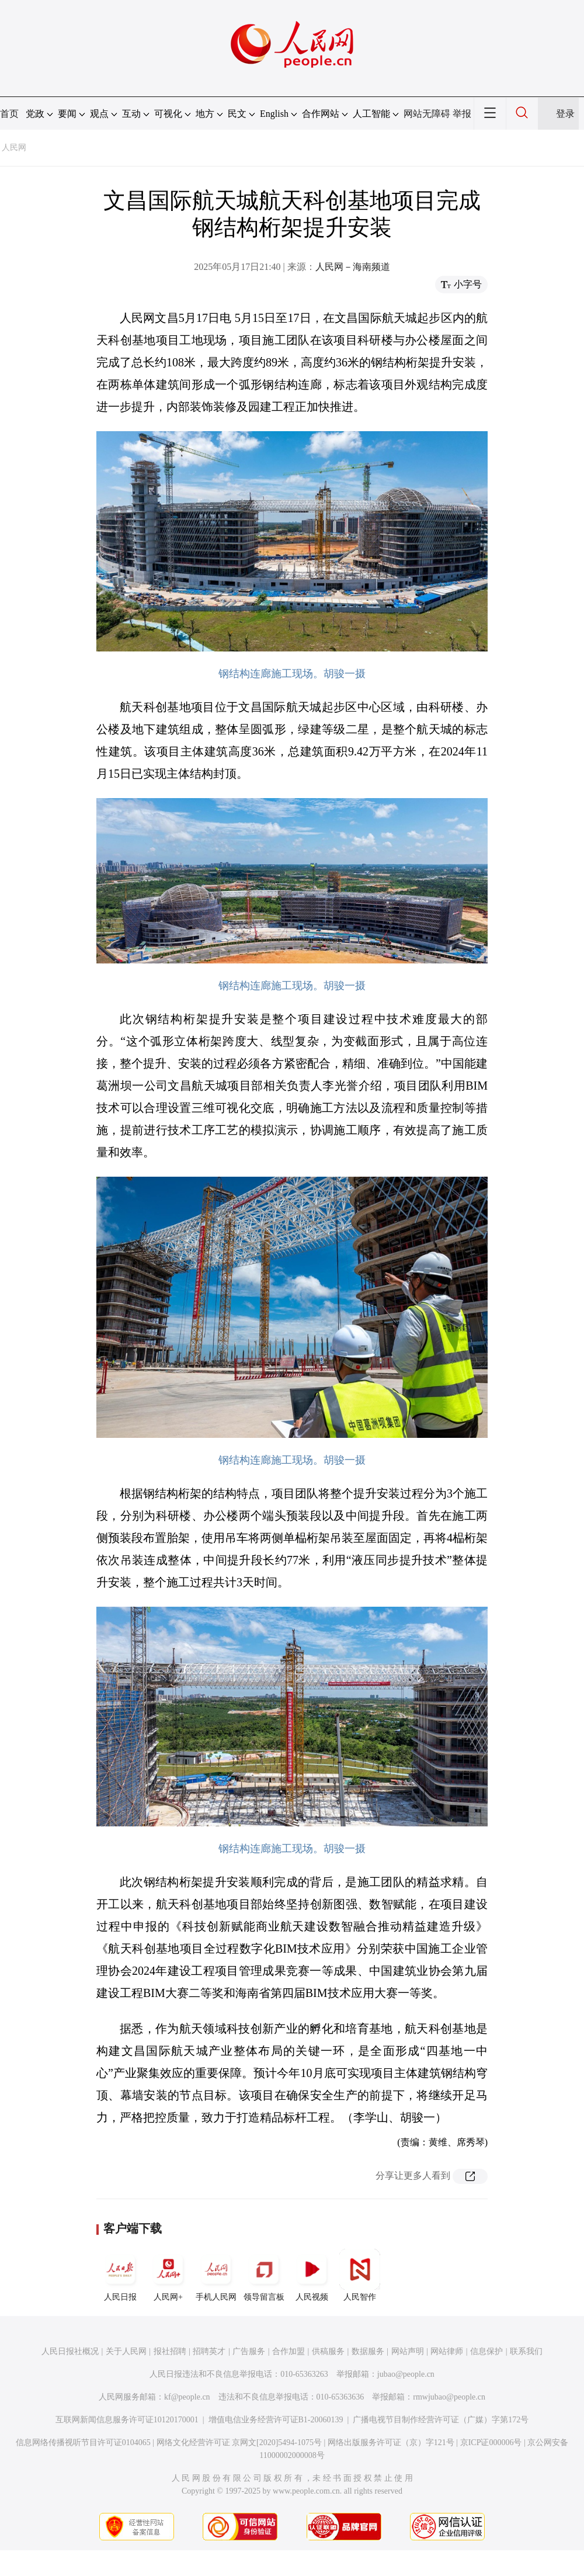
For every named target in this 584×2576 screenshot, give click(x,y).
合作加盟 (288, 2351)
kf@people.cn (187, 2397)
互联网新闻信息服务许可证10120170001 (127, 2419)
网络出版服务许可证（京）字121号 (391, 2442)
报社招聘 (170, 2351)
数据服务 (368, 2351)
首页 (9, 114)
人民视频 (311, 2275)
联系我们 (526, 2351)
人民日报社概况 (70, 2351)
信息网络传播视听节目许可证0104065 (83, 2442)
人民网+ (168, 2275)
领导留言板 (264, 2275)
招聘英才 (209, 2351)
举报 (462, 114)
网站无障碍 (427, 114)
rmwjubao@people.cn (449, 2397)
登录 (565, 114)
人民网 (14, 147)
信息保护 (486, 2351)
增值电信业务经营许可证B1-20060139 (275, 2419)
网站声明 (407, 2351)
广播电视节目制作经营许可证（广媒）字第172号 (441, 2419)
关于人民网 (126, 2351)
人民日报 (120, 2275)
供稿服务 (328, 2351)
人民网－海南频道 (352, 267)
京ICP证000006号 (491, 2442)
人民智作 (359, 2275)
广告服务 (248, 2351)
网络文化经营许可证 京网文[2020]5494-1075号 (239, 2442)
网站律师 (446, 2351)
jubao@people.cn (405, 2374)
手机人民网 (216, 2275)
